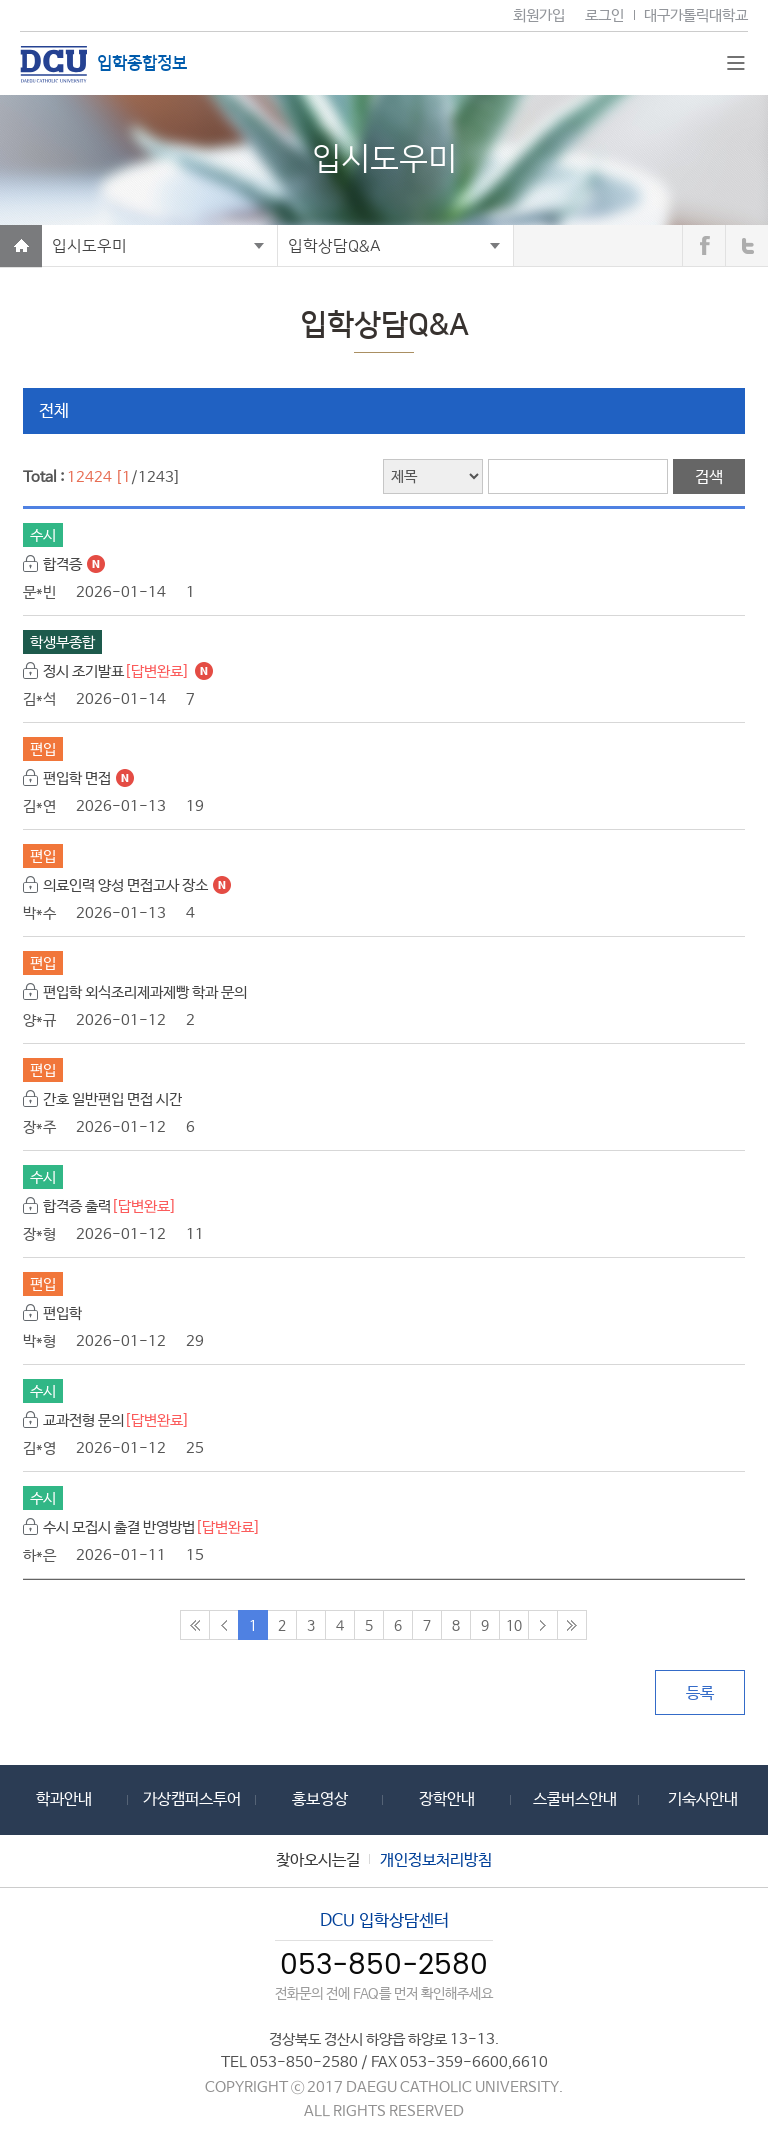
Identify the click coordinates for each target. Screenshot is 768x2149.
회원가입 (539, 15)
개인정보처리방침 (436, 1860)
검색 (709, 477)
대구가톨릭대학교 (696, 15)
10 (514, 1626)
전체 (54, 411)
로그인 (604, 15)
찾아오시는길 (318, 1860)
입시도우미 (89, 246)
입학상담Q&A (334, 246)
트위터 (747, 246)
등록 (700, 1693)
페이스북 (704, 246)
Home (21, 246)
